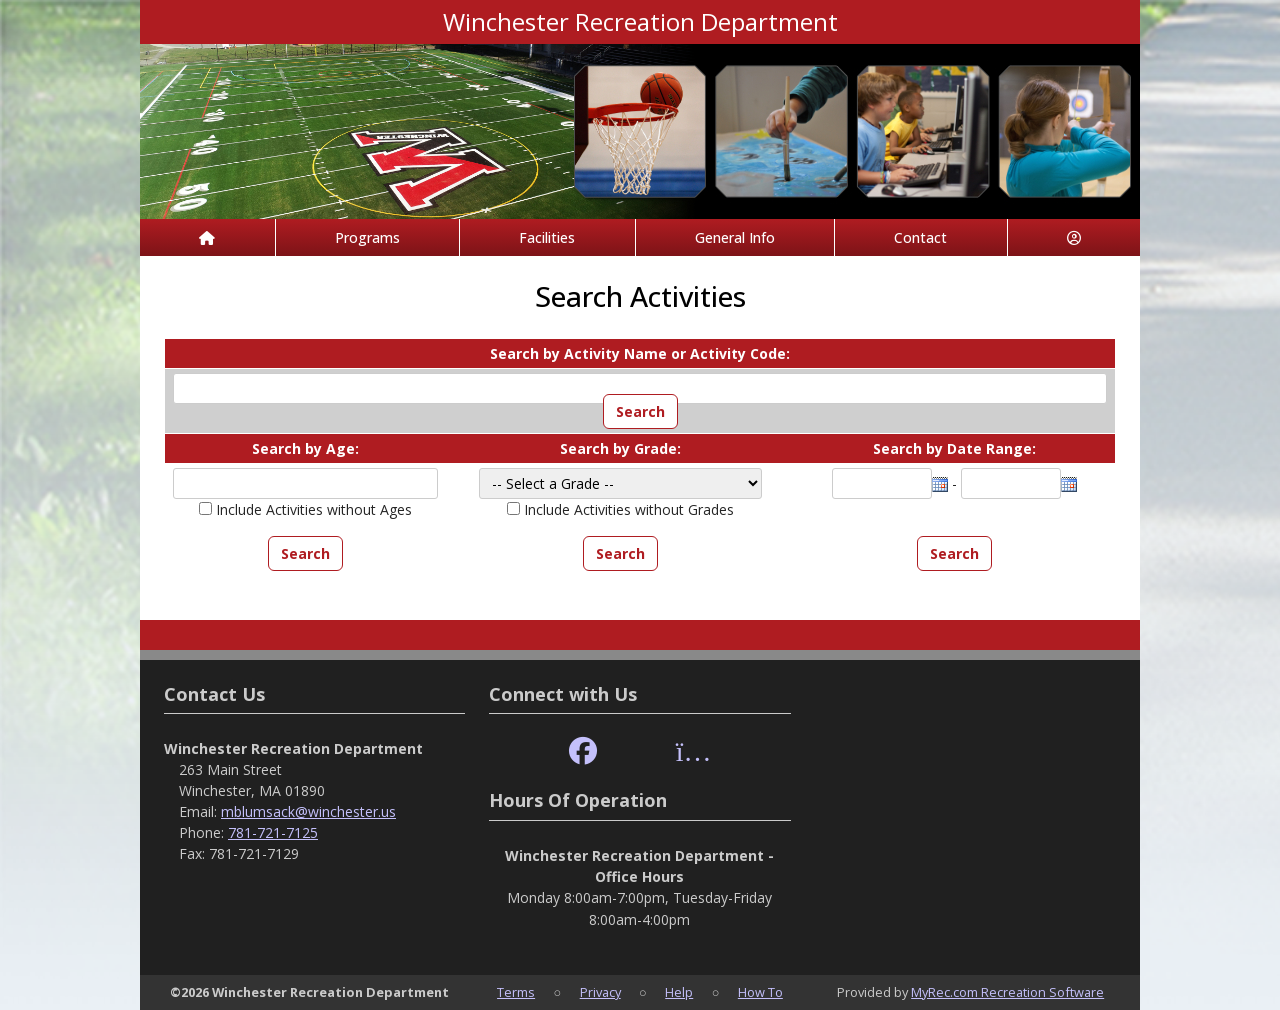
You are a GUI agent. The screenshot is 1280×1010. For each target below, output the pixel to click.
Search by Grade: (620, 448)
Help (679, 992)
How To (760, 992)
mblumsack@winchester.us (308, 811)
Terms (516, 992)
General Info (735, 237)
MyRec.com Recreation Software (1007, 992)
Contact (920, 237)
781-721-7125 (273, 832)
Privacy (600, 992)
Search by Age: (305, 448)
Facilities (547, 237)
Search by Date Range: (954, 448)
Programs (367, 237)
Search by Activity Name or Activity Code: (640, 353)
